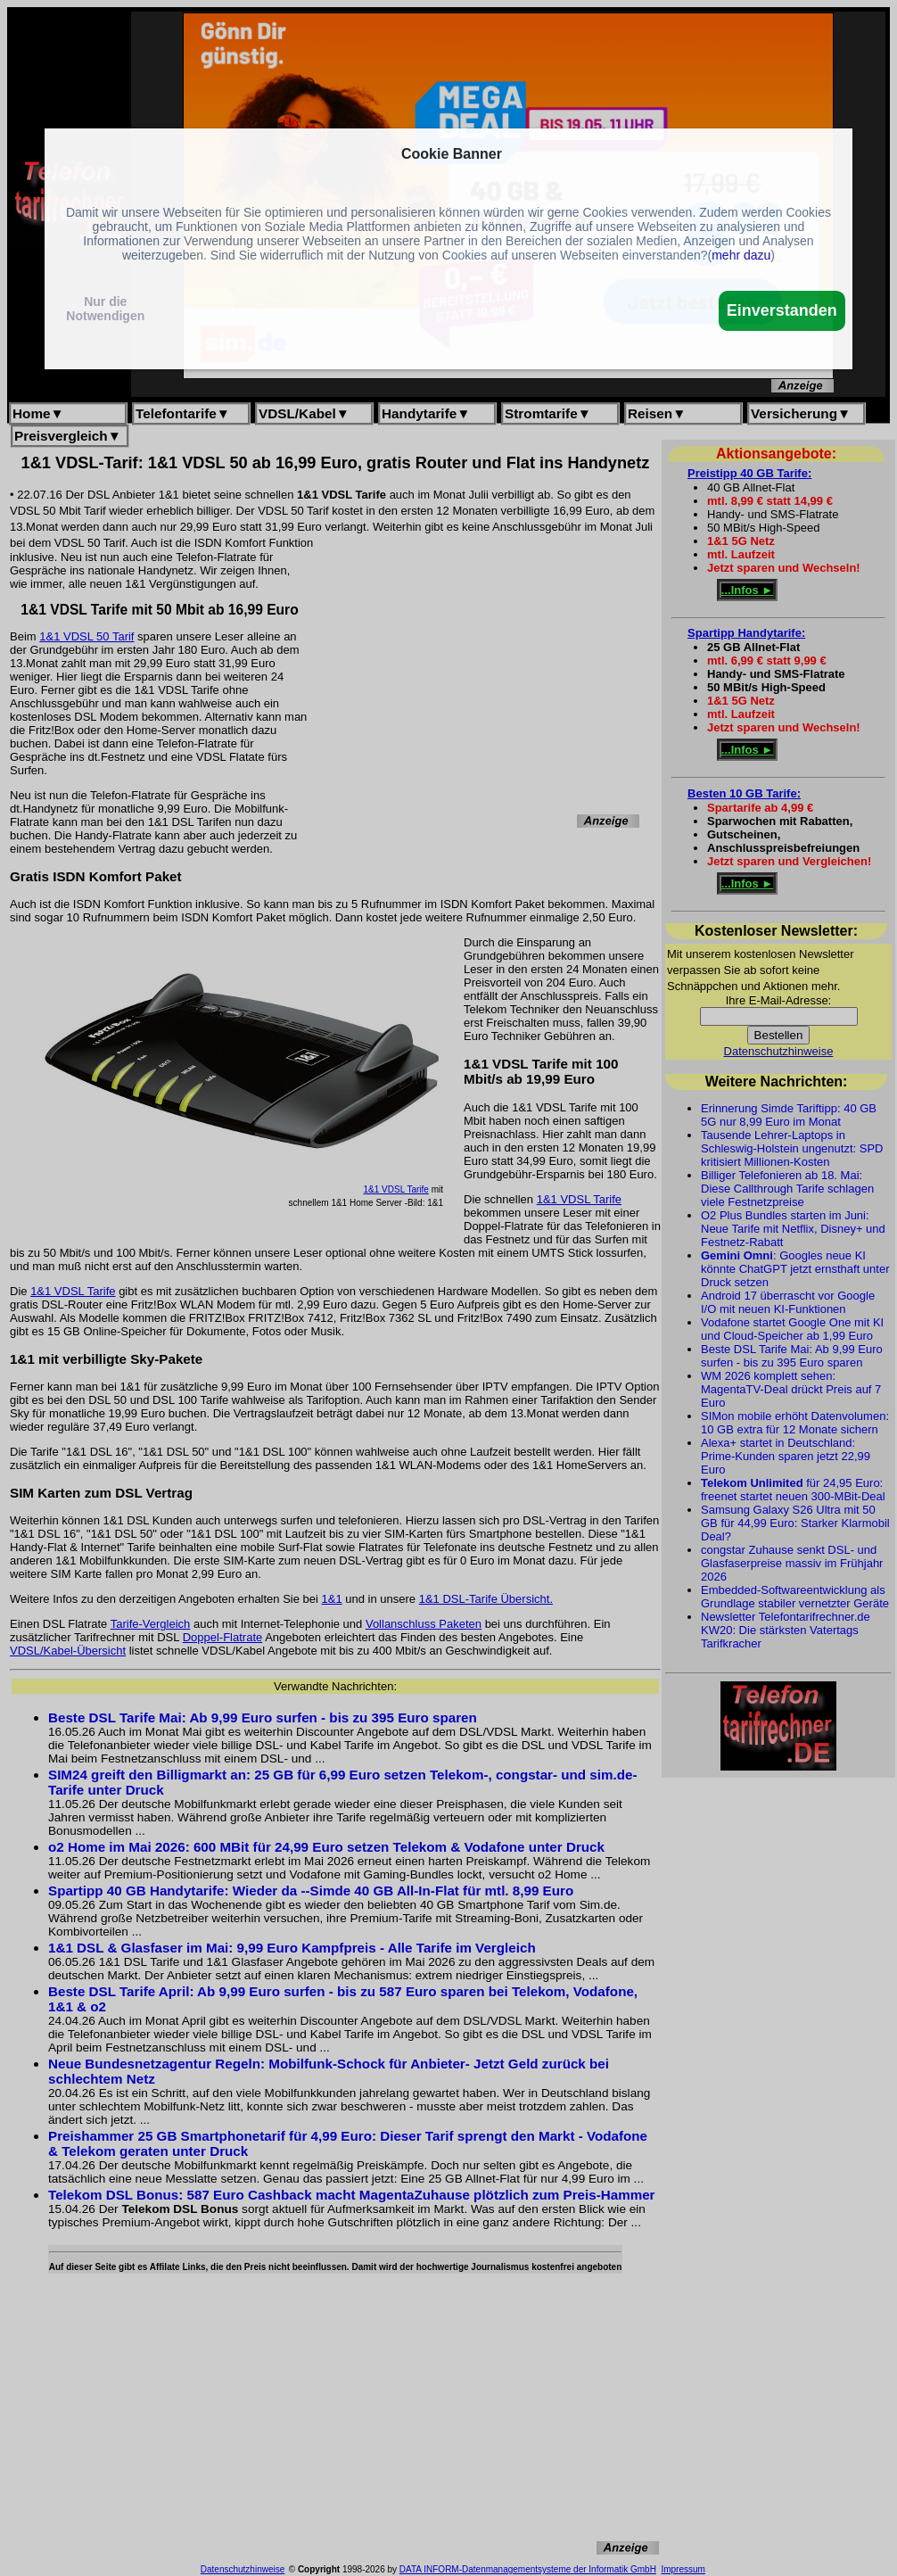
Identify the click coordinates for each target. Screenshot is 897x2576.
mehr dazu (741, 255)
